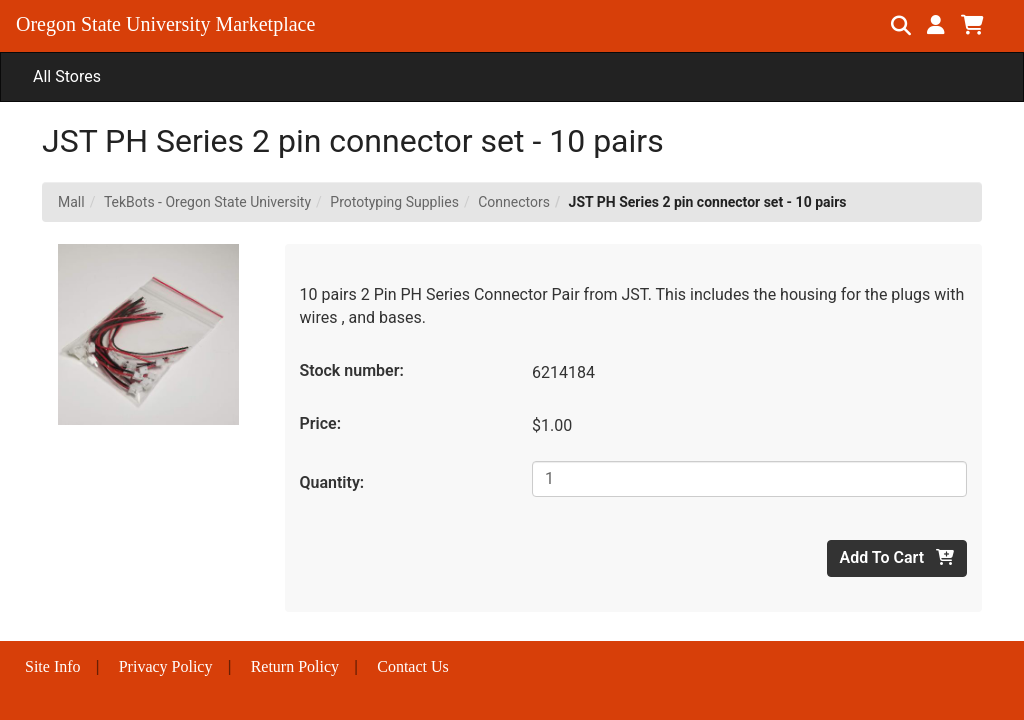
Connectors (514, 202)
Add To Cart (897, 557)
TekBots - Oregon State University (207, 202)
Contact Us (413, 666)
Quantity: (332, 482)
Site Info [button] (53, 666)
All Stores (67, 76)
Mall (71, 202)
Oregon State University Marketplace (165, 24)
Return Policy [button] (295, 666)
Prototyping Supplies (394, 202)
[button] (936, 25)
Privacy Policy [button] (166, 666)
